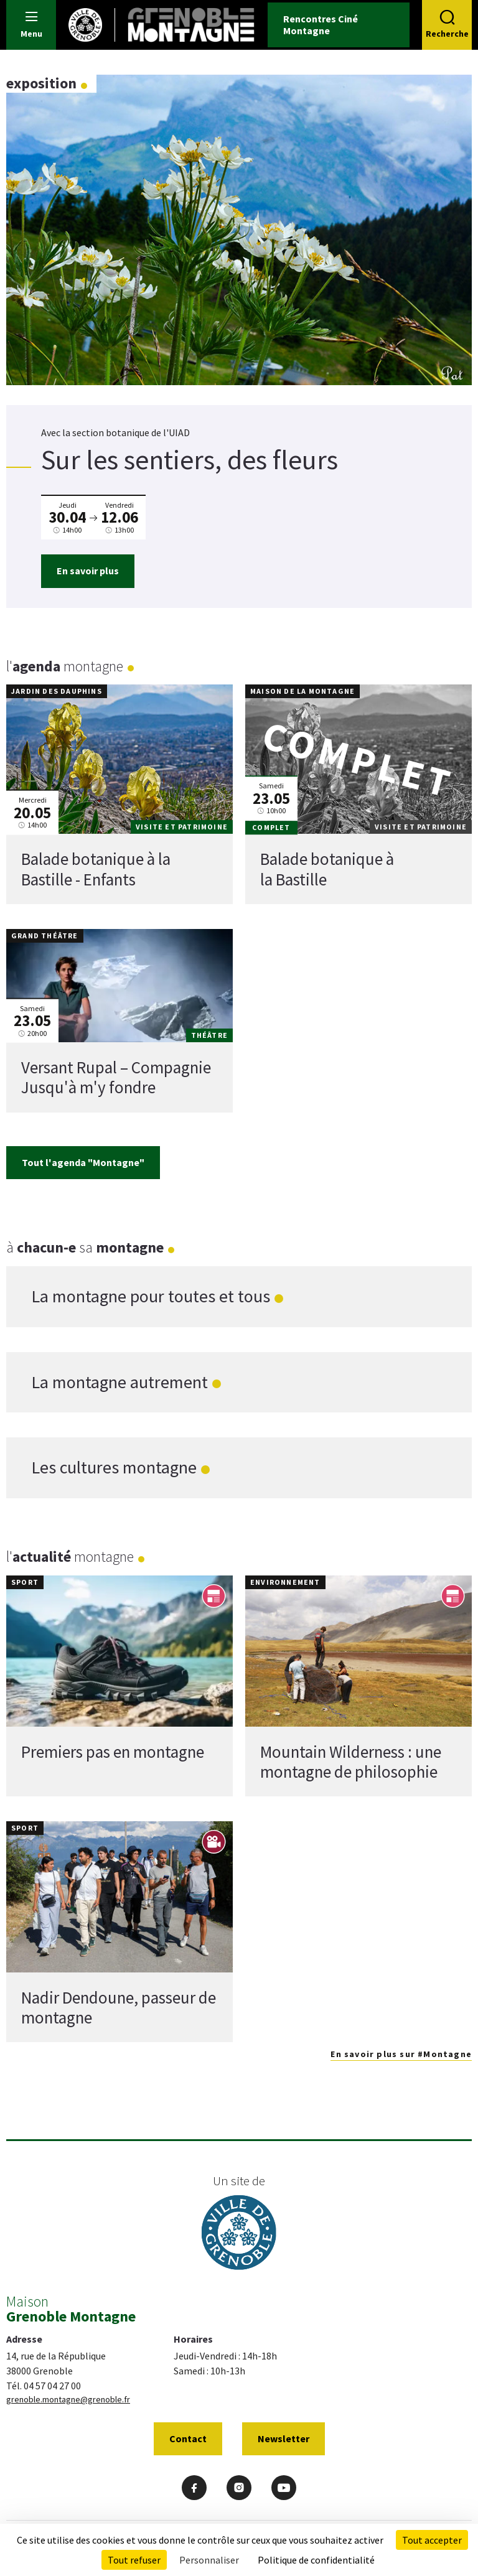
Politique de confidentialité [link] (316, 2560)
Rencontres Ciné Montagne (320, 24)
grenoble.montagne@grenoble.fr (68, 2399)
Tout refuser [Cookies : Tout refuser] (134, 2560)
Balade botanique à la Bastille (327, 869)
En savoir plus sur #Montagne (401, 2054)
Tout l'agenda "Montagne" (83, 1162)
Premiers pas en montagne (112, 1751)
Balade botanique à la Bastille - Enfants (96, 869)
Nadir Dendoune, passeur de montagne (118, 2007)
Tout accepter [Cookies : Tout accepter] (432, 2540)
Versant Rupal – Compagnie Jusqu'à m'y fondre (116, 1077)
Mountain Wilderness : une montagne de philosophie (350, 1760)
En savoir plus (88, 570)
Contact (188, 2438)
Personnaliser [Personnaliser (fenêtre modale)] (209, 2560)
